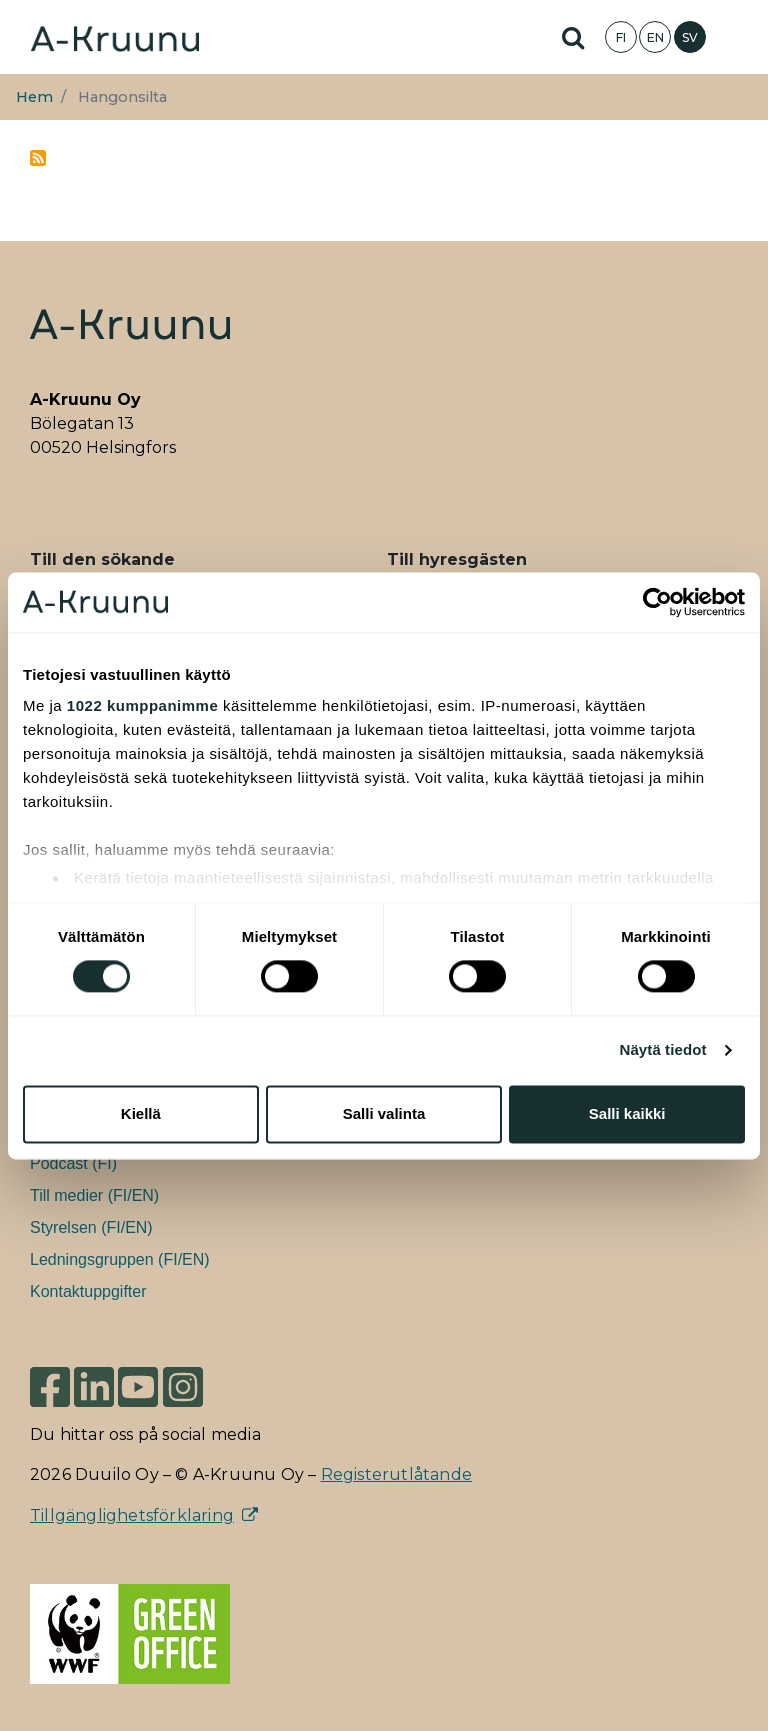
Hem (34, 97)
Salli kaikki (627, 1113)
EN (655, 37)
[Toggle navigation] (738, 37)
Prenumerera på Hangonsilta (38, 158)
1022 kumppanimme (142, 705)
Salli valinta (384, 1113)
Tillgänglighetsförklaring (132, 1515)
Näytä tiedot (663, 1050)
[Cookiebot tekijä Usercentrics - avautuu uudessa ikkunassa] (657, 602)
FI (621, 37)
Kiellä (141, 1113)
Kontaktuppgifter (88, 1291)
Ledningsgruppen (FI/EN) (120, 1259)
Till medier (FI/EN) (94, 1195)
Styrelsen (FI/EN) (91, 1227)
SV (690, 37)
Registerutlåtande (396, 1474)
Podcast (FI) (73, 1163)
